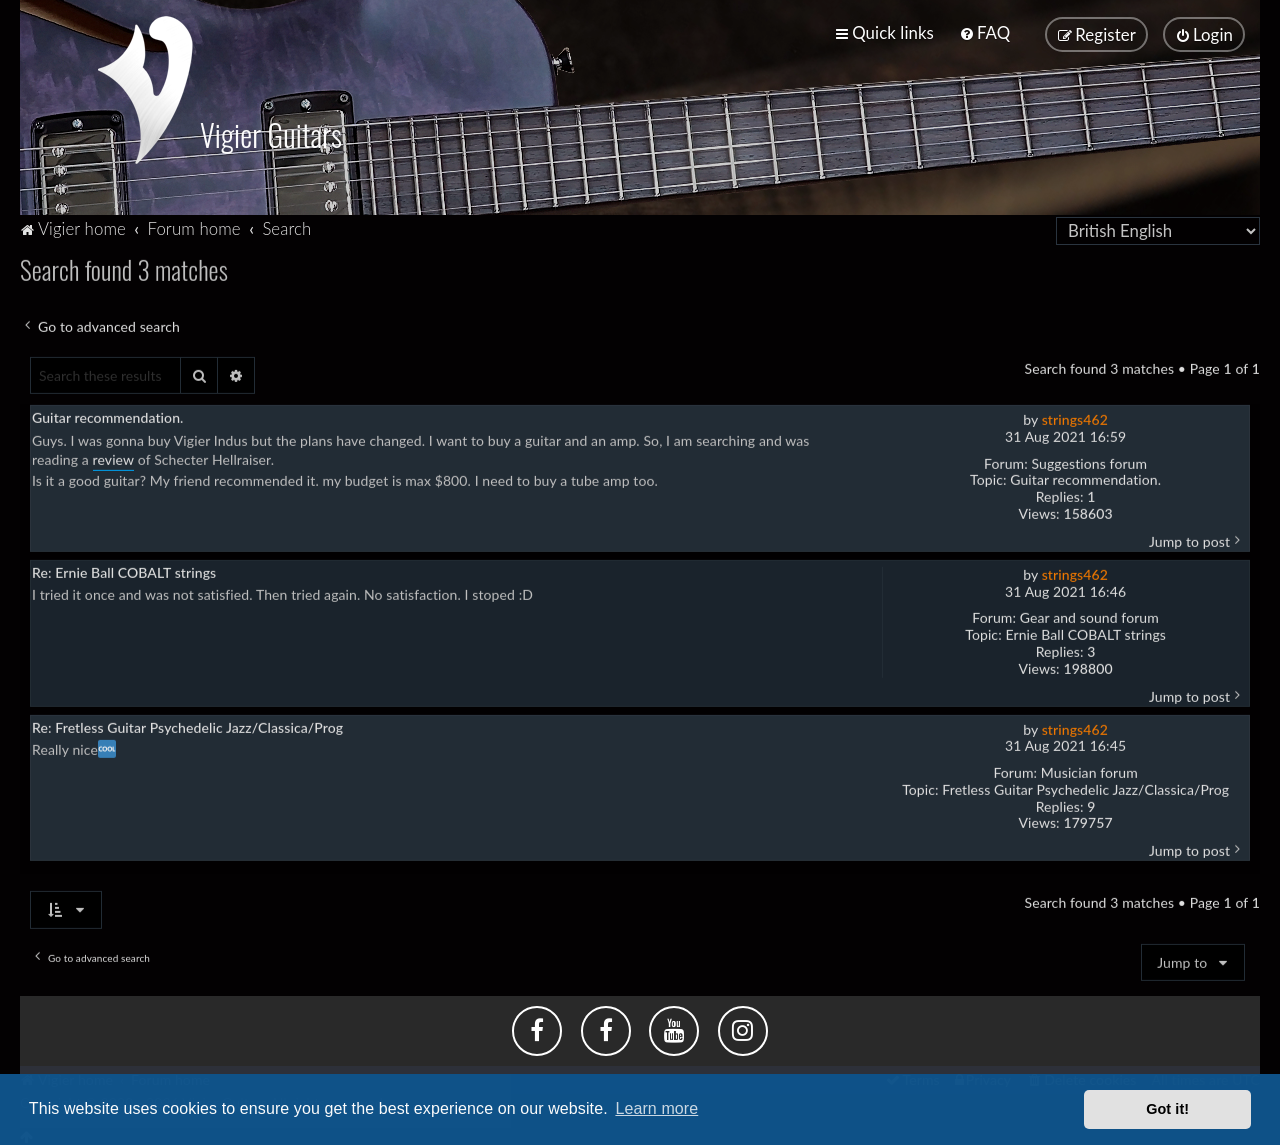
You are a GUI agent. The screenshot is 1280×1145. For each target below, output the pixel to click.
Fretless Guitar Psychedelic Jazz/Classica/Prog (1085, 788)
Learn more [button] (656, 1108)
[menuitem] (984, 32)
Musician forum (1089, 771)
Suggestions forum (1090, 461)
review (114, 457)
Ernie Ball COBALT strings (1085, 633)
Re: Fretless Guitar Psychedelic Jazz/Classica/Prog (187, 724)
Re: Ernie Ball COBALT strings (124, 570)
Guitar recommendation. (1085, 478)
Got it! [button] (1167, 1109)
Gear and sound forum (1089, 616)
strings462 (1075, 417)
